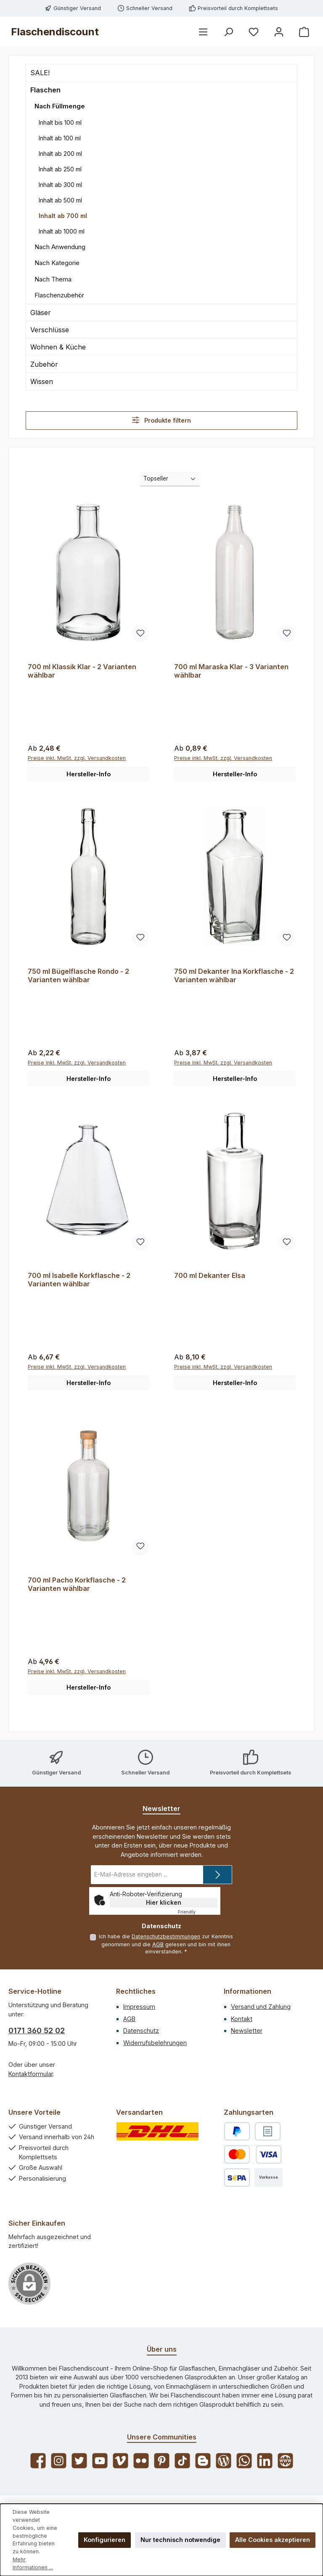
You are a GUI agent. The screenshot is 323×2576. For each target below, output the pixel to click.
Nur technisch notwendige (180, 2539)
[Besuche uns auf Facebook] (38, 2461)
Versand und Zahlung (261, 2006)
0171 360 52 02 (36, 2030)
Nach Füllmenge (59, 106)
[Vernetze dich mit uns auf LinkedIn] (264, 2461)
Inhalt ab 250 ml (60, 169)
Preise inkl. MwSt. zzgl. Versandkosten (77, 758)
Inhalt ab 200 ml (60, 153)
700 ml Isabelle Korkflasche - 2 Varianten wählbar (79, 1280)
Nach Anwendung (59, 247)
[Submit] (217, 1875)
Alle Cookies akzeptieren (272, 2539)
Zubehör (44, 364)
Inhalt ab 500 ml (60, 200)
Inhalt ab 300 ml (60, 184)
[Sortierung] (170, 479)
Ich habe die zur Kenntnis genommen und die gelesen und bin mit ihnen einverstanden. (166, 1944)
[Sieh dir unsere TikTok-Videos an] (182, 2461)
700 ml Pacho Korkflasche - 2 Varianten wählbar (77, 1585)
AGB (158, 1944)
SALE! (40, 72)
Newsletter (246, 2031)
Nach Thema (52, 279)
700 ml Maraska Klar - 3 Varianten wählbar (231, 671)
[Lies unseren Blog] (223, 2461)
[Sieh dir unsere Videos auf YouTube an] (99, 2461)
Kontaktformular (30, 2074)
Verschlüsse (49, 330)
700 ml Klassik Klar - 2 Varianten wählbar (82, 671)
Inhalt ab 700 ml (63, 215)
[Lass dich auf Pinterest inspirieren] (161, 2461)
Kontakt (241, 2018)
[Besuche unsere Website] (285, 2461)
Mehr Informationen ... (33, 2563)
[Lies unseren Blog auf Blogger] (202, 2461)
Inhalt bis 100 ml (60, 122)
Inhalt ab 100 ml (60, 138)
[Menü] (203, 31)
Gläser (40, 312)
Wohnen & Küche (58, 347)
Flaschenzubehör (59, 295)
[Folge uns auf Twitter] (79, 2461)
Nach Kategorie (56, 263)
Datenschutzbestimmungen (166, 1936)
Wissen (41, 381)
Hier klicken (163, 1902)
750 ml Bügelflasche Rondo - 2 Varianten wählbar (78, 975)
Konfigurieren (104, 2539)
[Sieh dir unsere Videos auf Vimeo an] (120, 2461)
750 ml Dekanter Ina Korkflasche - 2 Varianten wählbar (234, 975)
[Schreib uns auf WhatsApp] (244, 2461)
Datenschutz (141, 2031)
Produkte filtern (161, 419)
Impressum (139, 2006)
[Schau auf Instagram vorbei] (58, 2461)
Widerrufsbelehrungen (155, 2043)
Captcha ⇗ (197, 1912)
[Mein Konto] (278, 31)
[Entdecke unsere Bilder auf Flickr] (141, 2461)
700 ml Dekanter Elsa (209, 1276)
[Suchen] (228, 31)
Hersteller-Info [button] (88, 774)
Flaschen (45, 90)
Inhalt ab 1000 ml (62, 231)
